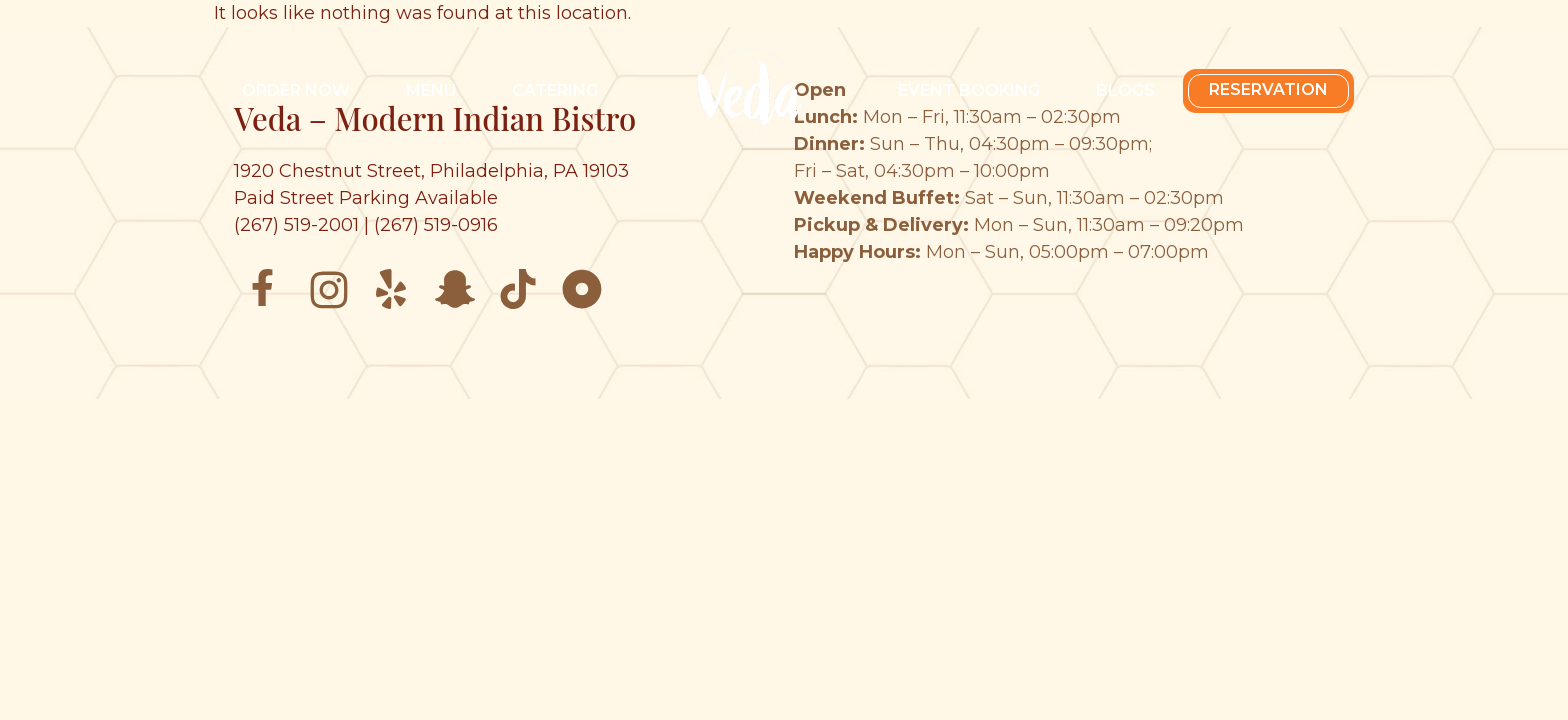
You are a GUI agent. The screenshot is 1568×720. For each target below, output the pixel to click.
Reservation (1268, 89)
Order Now (296, 90)
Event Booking (969, 90)
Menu (431, 90)
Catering (555, 90)
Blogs (1125, 90)
